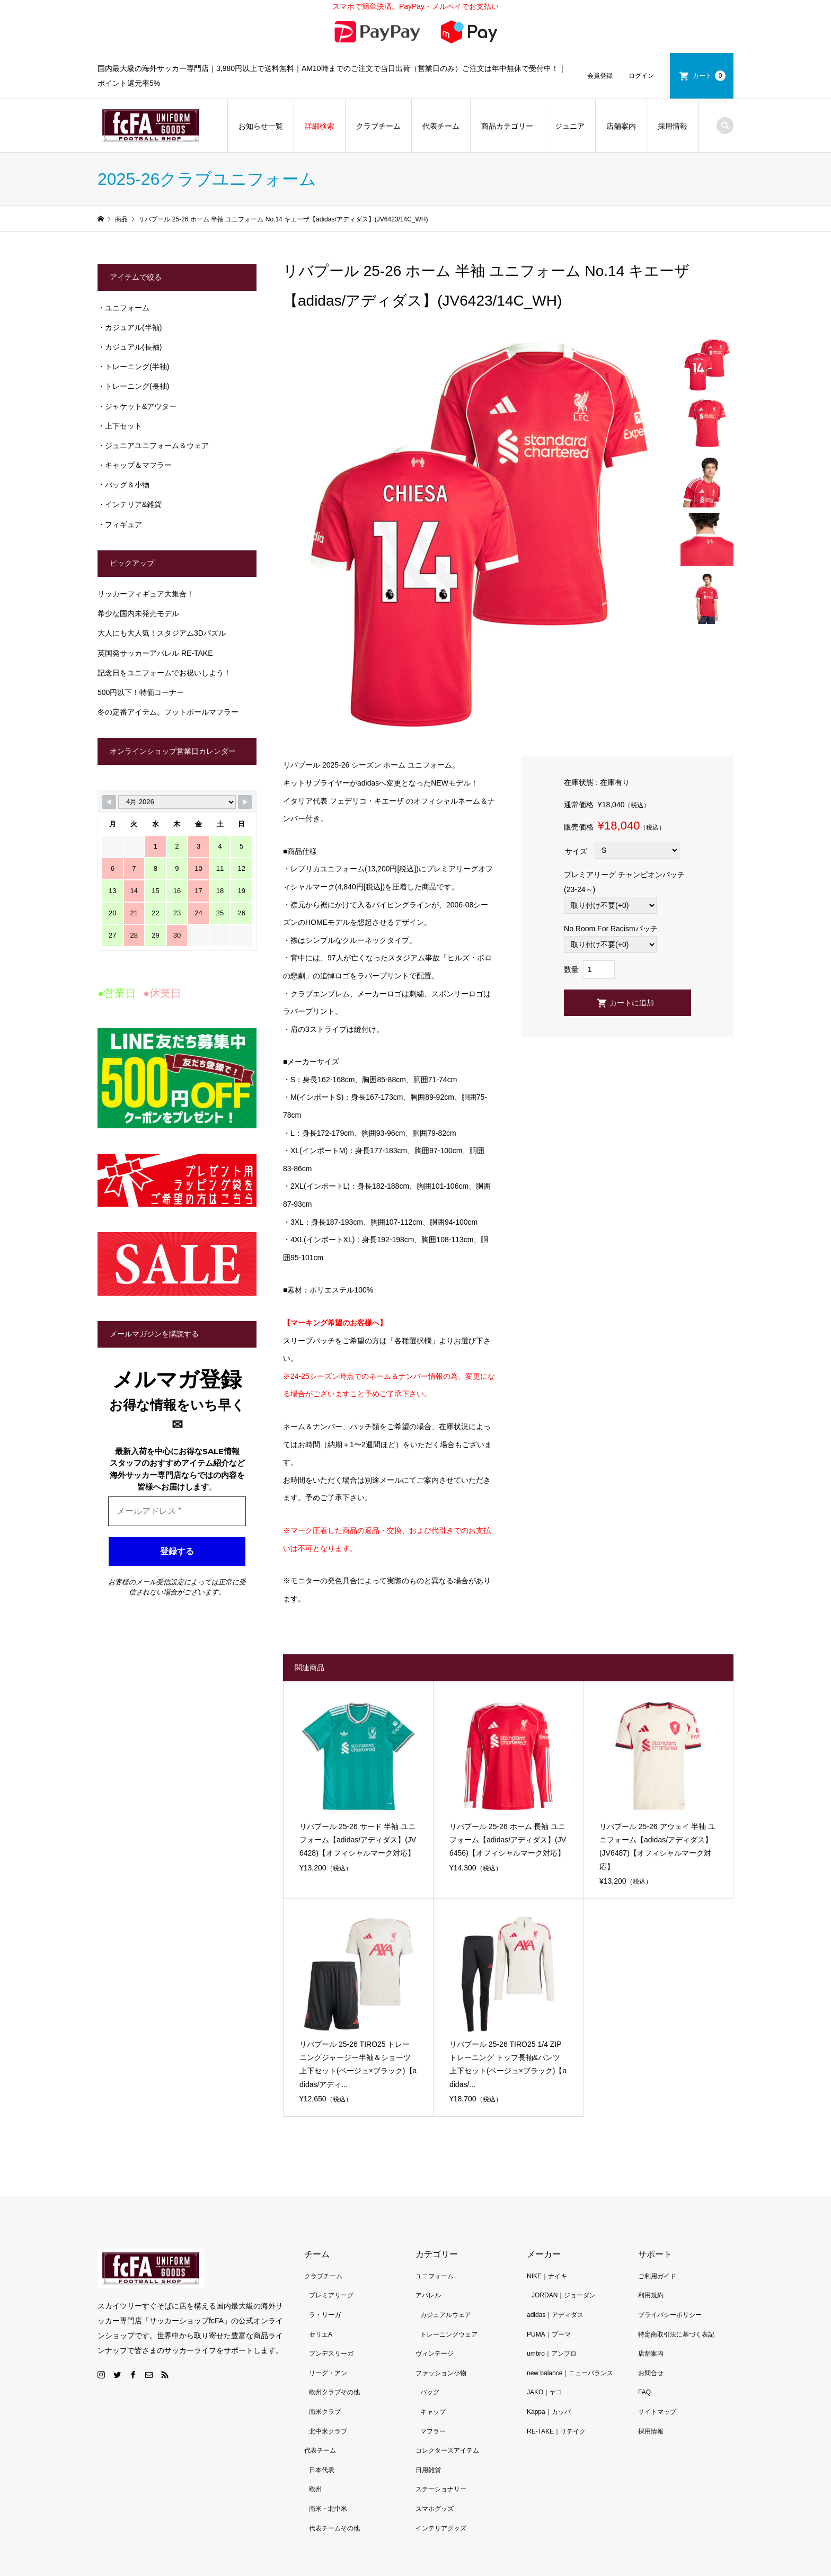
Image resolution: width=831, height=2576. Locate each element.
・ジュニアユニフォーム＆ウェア (153, 445)
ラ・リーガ (325, 2315)
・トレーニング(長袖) (133, 386)
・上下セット (120, 426)
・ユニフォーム (123, 308)
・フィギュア (120, 524)
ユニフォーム (434, 2276)
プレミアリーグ (331, 2295)
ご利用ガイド (657, 2276)
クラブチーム (378, 126)
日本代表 (321, 2470)
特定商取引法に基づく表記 (676, 2334)
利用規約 (651, 2295)
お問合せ (651, 2373)
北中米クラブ (328, 2431)
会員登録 (600, 75)
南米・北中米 (328, 2508)
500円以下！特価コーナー (141, 692)
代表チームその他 (334, 2528)
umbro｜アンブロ (552, 2353)
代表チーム (440, 126)
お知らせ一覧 (260, 126)
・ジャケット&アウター (137, 406)
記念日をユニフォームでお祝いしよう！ (164, 672)
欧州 (315, 2489)
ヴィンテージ (434, 2353)
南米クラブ (325, 2411)
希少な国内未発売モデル (138, 613)
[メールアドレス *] (177, 1511)
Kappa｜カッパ (549, 2411)
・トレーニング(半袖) (133, 366)
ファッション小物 (440, 2373)
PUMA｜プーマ (549, 2334)
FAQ (644, 2392)
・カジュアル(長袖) (130, 347)
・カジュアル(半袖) (130, 327)
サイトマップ (657, 2411)
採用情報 (672, 126)
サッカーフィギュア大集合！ (146, 594)
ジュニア (570, 126)
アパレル (428, 2295)
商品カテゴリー (507, 126)
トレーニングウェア (449, 2334)
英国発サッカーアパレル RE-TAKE (155, 653)
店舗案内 (621, 126)
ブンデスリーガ (331, 2353)
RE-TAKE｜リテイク (556, 2431)
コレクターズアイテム (447, 2450)
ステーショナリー (440, 2489)
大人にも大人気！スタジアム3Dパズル (162, 633)
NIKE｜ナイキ (547, 2276)
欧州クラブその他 (334, 2392)
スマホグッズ (434, 2508)
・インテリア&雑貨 (130, 504)
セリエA (320, 2334)
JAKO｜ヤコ (544, 2392)
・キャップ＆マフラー (135, 465)
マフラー (433, 2431)
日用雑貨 (428, 2470)
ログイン (641, 75)
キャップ (433, 2411)
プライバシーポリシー (670, 2315)
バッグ (429, 2392)
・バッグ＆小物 (123, 484)
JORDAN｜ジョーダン (564, 2295)
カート (709, 75)
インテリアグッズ (440, 2528)
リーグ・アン (328, 2373)
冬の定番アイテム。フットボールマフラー (168, 712)
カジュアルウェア (445, 2315)
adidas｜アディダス (555, 2315)
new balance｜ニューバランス (570, 2373)
